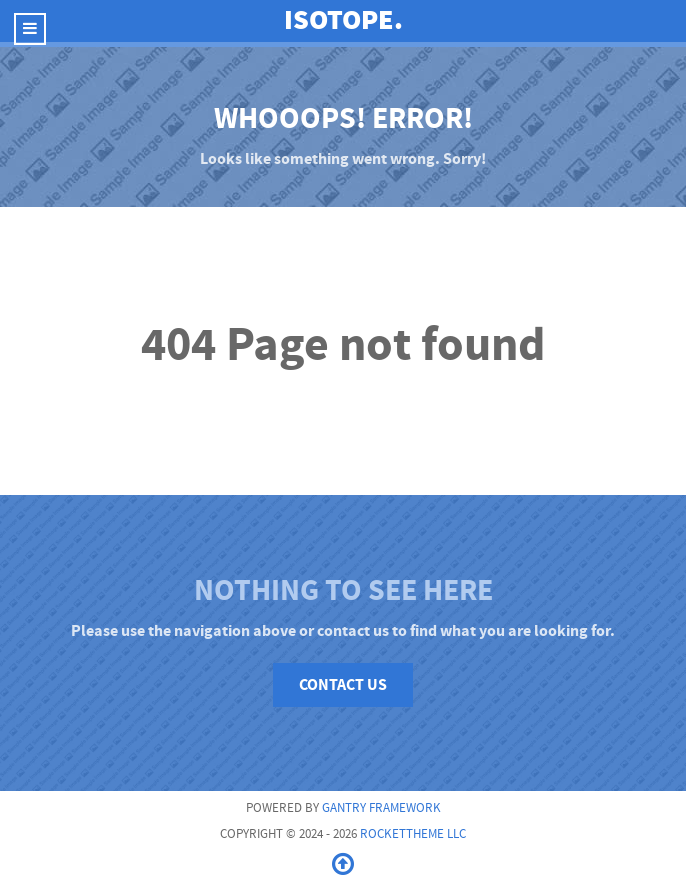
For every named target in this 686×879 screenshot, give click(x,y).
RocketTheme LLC (413, 834)
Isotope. (343, 20)
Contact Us (343, 685)
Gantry (381, 808)
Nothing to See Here (343, 590)
